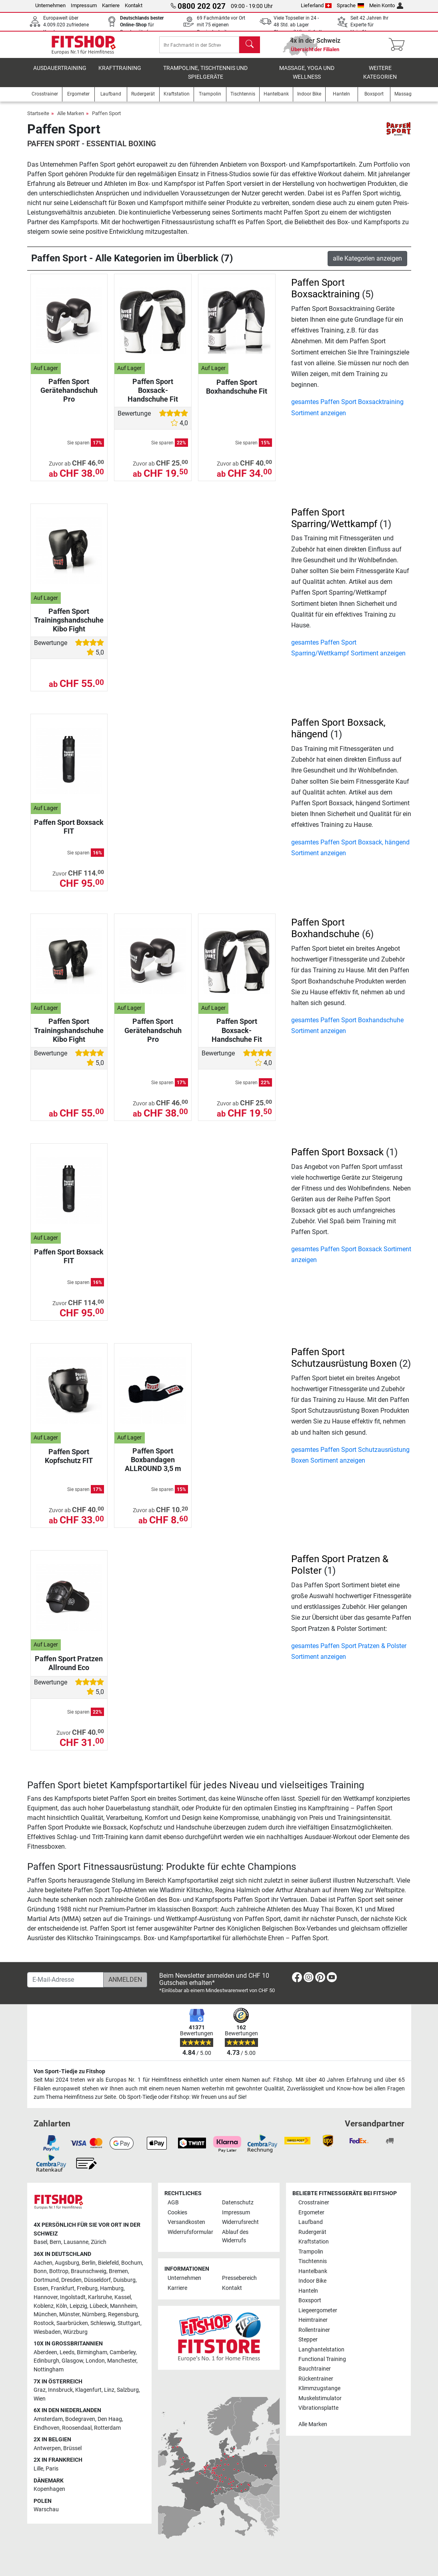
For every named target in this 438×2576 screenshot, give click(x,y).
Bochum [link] (131, 2262)
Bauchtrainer (314, 2368)
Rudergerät (312, 2232)
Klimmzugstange (319, 2388)
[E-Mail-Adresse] (65, 1979)
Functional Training (322, 2359)
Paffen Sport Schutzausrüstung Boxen (344, 1363)
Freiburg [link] (87, 2288)
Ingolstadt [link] (73, 2297)
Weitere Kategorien (380, 78)
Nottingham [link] (49, 2369)
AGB (173, 2202)
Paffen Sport (106, 119)
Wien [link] (40, 2398)
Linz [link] (109, 2390)
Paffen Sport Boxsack (337, 1157)
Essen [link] (41, 2288)
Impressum (84, 5)
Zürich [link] (98, 2242)
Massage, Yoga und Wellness (306, 78)
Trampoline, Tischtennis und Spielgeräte (205, 78)
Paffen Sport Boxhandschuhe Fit (236, 392)
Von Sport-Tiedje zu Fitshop (69, 2071)
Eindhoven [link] (47, 2428)
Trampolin (310, 2251)
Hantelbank (312, 2271)
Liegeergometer (317, 2310)
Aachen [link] (43, 2262)
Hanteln (308, 2290)
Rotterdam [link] (107, 2428)
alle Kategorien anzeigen (367, 264)
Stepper (308, 2339)
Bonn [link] (40, 2271)
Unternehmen (50, 5)
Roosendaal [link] (77, 2428)
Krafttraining (119, 73)
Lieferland (316, 5)
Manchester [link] (121, 2360)
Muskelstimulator (320, 2398)
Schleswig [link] (102, 2323)
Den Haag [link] (110, 2419)
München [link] (45, 2314)
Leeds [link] (67, 2352)
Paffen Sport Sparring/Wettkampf (334, 523)
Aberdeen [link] (45, 2352)
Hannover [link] (46, 2297)
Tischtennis (312, 2261)
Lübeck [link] (99, 2306)
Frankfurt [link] (62, 2288)
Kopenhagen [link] (49, 2489)
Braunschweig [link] (88, 2271)
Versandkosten (186, 2222)
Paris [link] (52, 2468)
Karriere (111, 5)
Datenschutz (238, 2202)
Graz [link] (40, 2390)
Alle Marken (70, 119)
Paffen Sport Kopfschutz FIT (69, 1461)
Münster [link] (69, 2314)
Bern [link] (55, 2242)
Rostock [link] (44, 2323)
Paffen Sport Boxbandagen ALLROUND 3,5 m (153, 1465)
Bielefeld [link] (108, 2262)
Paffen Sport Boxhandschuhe (325, 933)
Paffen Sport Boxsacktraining (325, 294)
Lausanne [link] (76, 2242)
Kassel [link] (122, 2297)
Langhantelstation (321, 2349)
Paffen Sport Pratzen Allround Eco (69, 1668)
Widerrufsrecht (240, 2222)
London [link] (95, 2360)
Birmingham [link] (92, 2352)
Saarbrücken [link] (72, 2323)
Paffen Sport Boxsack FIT (69, 832)
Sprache (350, 5)
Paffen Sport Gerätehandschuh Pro (69, 396)
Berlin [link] (89, 2262)
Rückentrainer (315, 2378)
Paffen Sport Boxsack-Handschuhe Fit (153, 396)
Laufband (310, 2222)
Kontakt (133, 5)
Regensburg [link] (123, 2314)
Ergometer (311, 2212)
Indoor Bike (312, 2280)
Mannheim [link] (123, 2306)
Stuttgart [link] (129, 2323)
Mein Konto (386, 5)
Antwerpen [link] (47, 2448)
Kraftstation (313, 2241)
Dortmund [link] (46, 2280)
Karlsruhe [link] (100, 2297)
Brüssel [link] (72, 2448)
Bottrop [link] (58, 2271)
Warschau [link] (46, 2509)
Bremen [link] (118, 2271)
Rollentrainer (314, 2330)
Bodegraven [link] (80, 2419)
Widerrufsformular (190, 2232)
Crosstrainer (313, 2202)
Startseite (38, 119)
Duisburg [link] (124, 2280)
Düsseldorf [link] (97, 2280)
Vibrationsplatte (318, 2408)
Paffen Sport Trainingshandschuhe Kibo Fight (69, 626)
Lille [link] (38, 2468)
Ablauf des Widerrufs (235, 2236)
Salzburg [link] (128, 2390)
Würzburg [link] (75, 2332)
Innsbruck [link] (60, 2390)
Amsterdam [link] (48, 2419)
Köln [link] (61, 2306)
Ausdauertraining (59, 73)
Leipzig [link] (78, 2306)
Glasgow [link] (72, 2360)
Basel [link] (40, 2242)
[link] (297, 1979)
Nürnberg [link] (94, 2314)
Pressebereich (239, 2278)
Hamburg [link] (112, 2288)
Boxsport (309, 2300)
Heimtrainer (313, 2320)
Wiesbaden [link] (47, 2332)
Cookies (177, 2212)
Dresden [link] (71, 2280)
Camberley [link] (123, 2352)
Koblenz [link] (44, 2306)
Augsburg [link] (67, 2262)
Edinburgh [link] (46, 2360)
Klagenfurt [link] (88, 2390)
